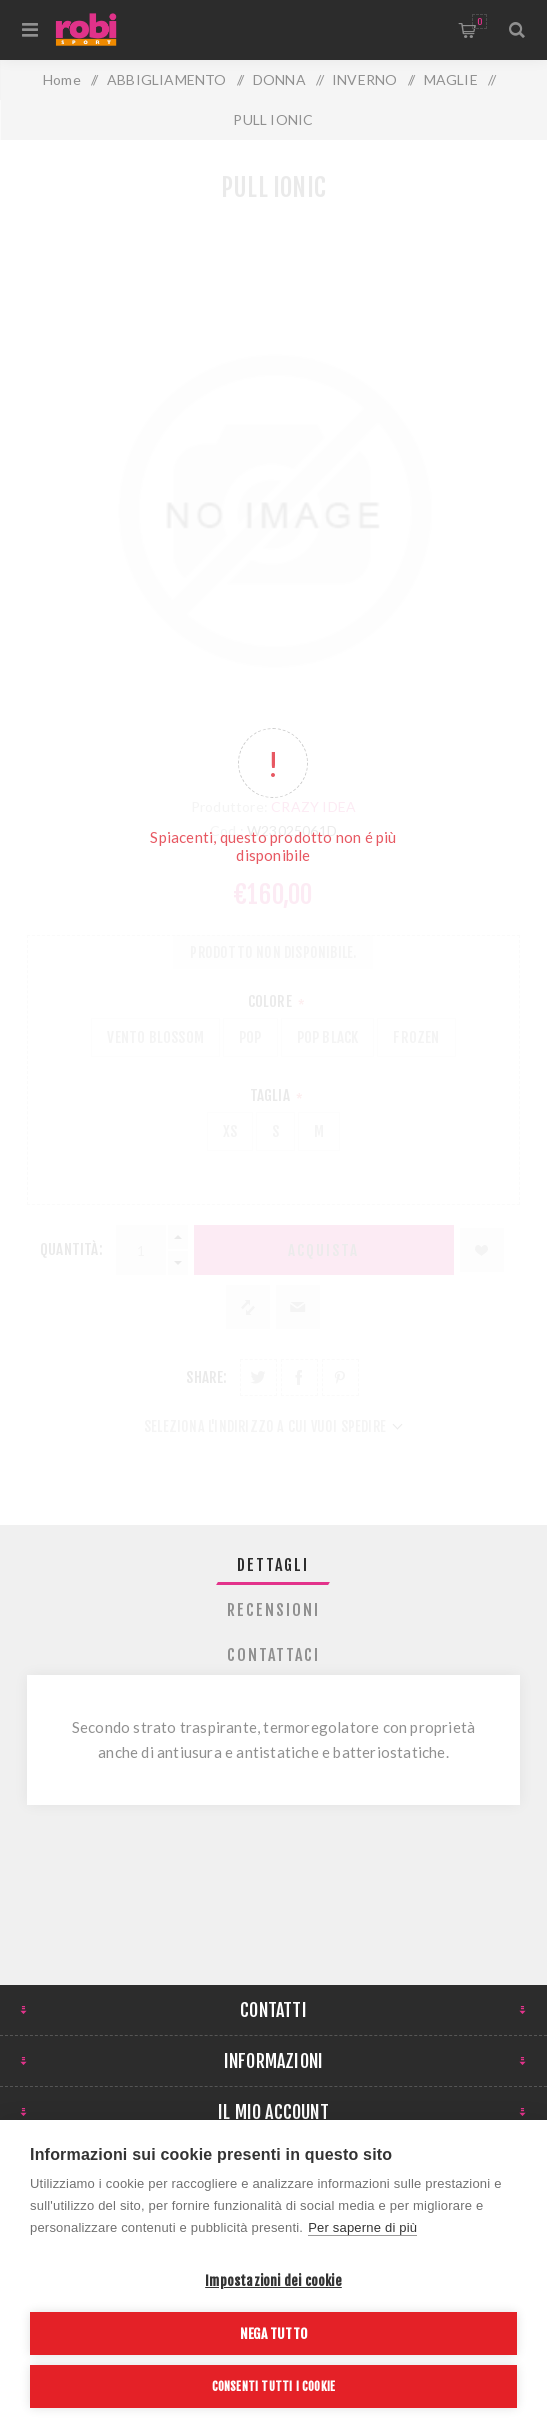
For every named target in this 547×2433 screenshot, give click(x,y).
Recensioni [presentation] (273, 1610)
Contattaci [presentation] (273, 1655)
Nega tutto (273, 2333)
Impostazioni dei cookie (273, 2280)
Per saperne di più (362, 2227)
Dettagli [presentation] (273, 1565)
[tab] (273, 1565)
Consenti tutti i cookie (274, 2386)
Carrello (479, 21)
